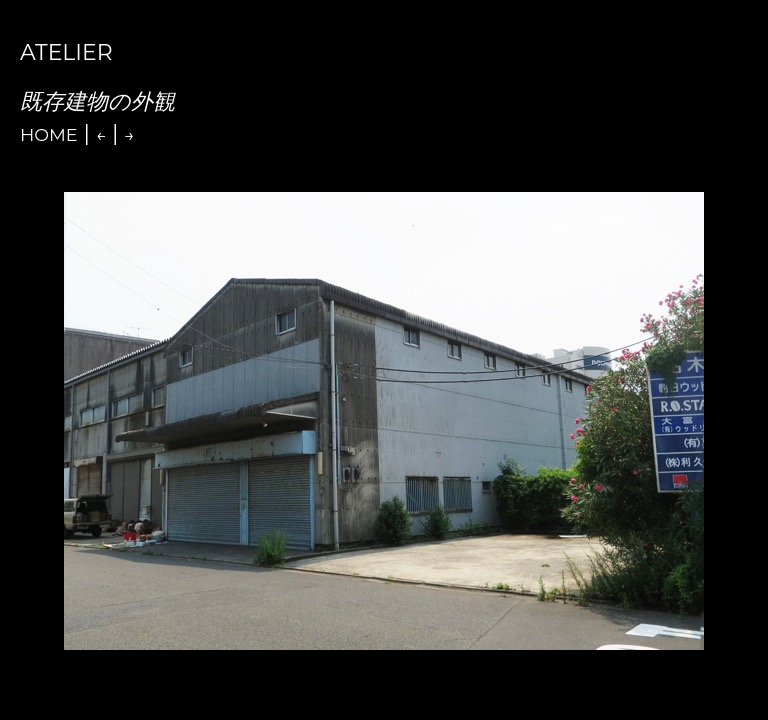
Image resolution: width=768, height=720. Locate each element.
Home (49, 134)
